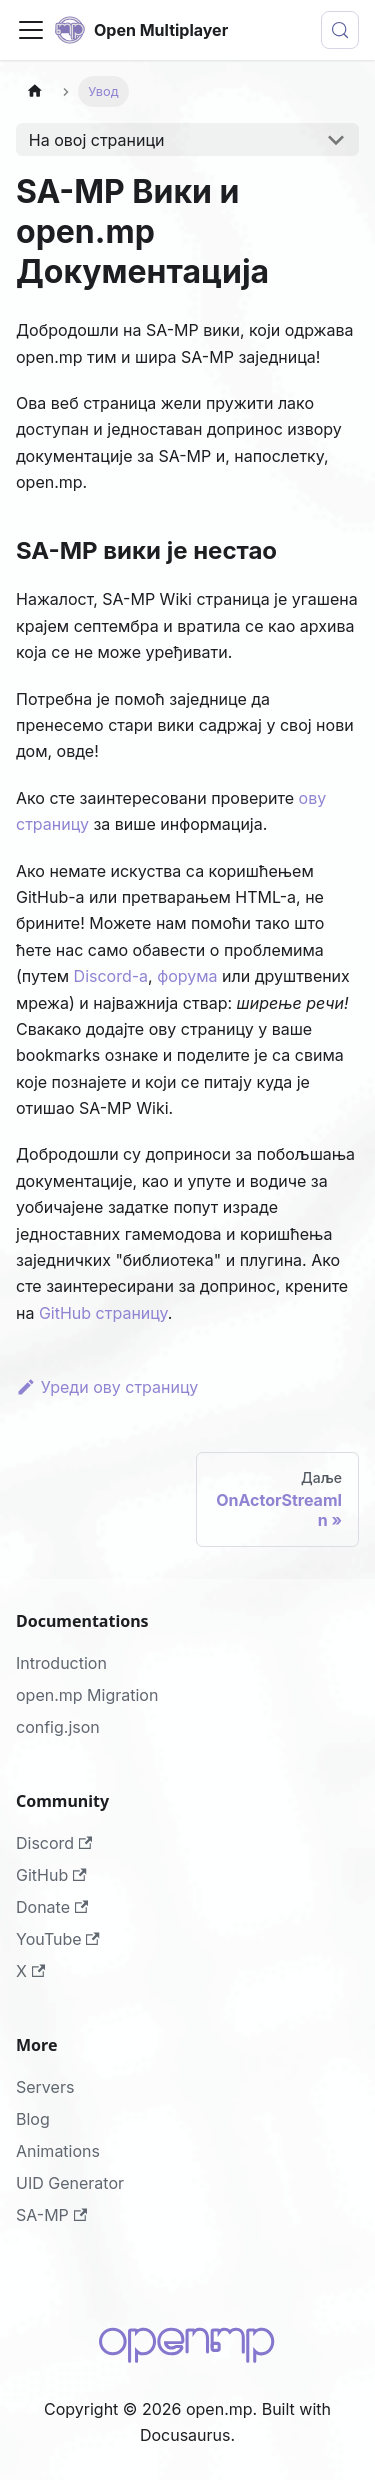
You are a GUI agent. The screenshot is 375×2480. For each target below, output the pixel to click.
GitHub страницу (103, 1313)
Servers (45, 2087)
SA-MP (51, 2215)
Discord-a (111, 976)
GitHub (51, 1875)
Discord (54, 1843)
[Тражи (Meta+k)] (340, 30)
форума (187, 976)
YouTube (58, 1939)
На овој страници (97, 140)
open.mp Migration (87, 1695)
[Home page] (35, 91)
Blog (33, 2119)
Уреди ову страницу (107, 1387)
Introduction (61, 1663)
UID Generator (70, 2183)
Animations (58, 2151)
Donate (52, 1907)
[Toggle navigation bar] (31, 30)
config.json (58, 1727)
